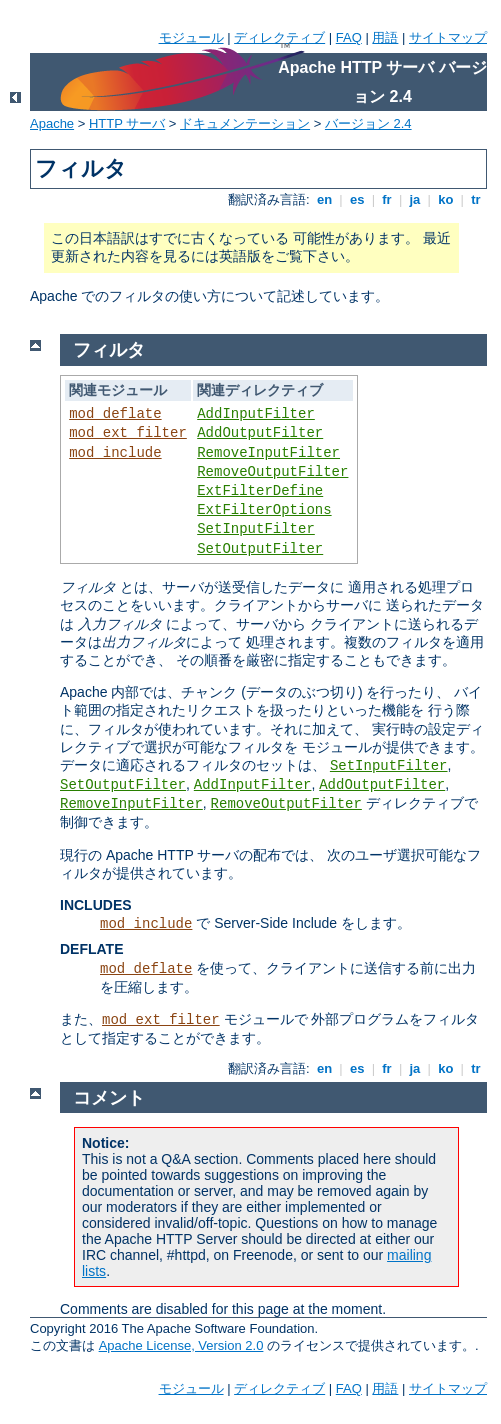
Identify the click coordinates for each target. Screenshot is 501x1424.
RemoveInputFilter (268, 453)
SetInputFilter (256, 529)
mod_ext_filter (128, 433)
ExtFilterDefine (260, 491)
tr (476, 199)
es (357, 199)
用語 (385, 37)
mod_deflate (115, 414)
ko (446, 199)
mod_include (115, 453)
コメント (109, 1098)
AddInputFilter (256, 414)
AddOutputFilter (260, 433)
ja (415, 199)
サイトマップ (448, 37)
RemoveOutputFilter (272, 472)
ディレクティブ (279, 37)
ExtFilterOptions (264, 510)
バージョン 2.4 (368, 123)
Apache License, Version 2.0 (181, 1345)
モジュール (191, 37)
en (324, 199)
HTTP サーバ (127, 123)
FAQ (349, 37)
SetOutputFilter (260, 549)
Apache (52, 123)
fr (387, 199)
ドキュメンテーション (245, 123)
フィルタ (109, 350)
